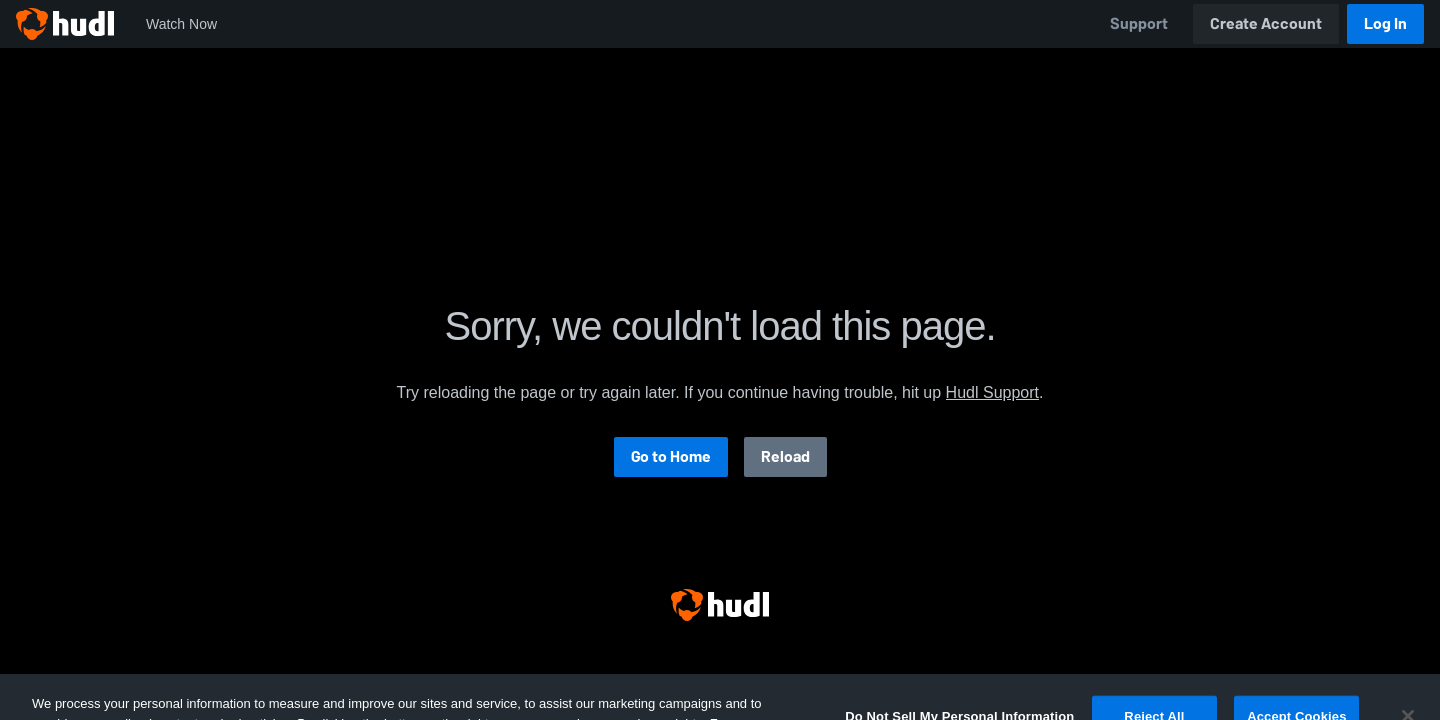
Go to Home (671, 456)
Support (1139, 23)
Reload (785, 456)
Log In (1385, 23)
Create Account (1266, 23)
